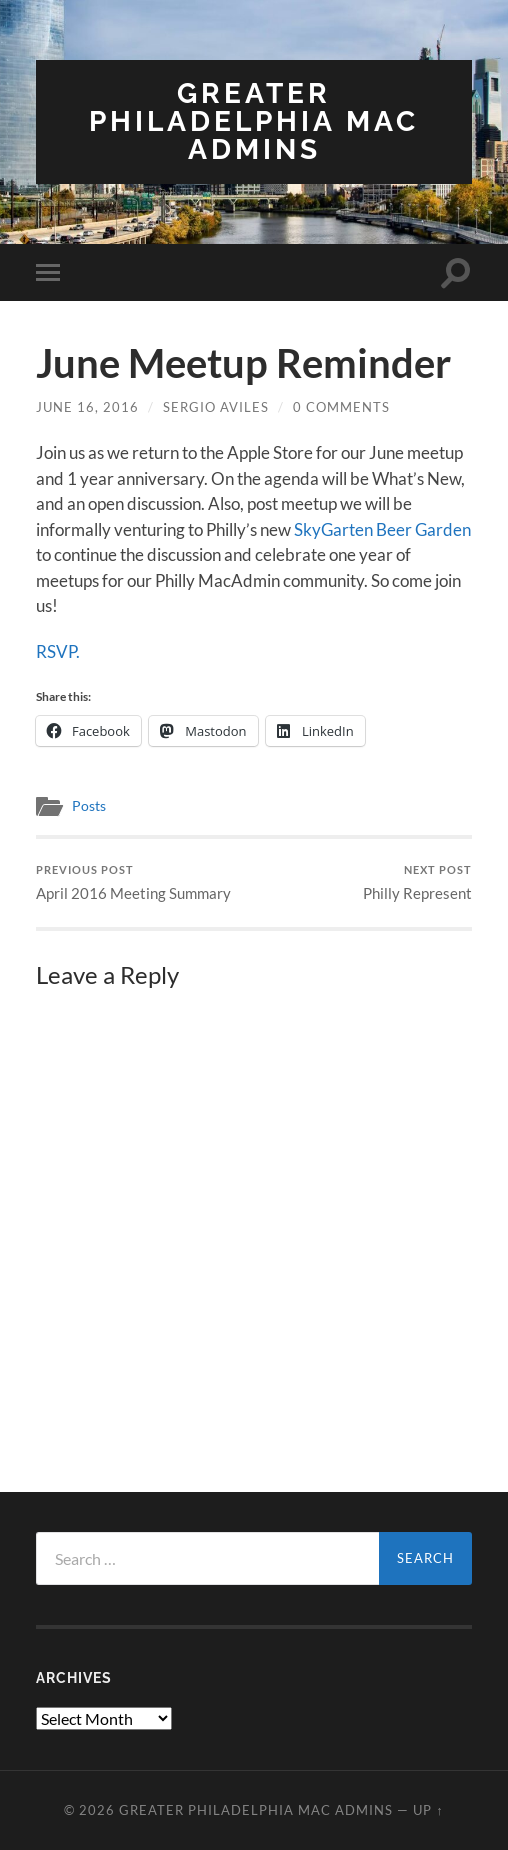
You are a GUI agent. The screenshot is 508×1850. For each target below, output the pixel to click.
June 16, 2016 (87, 407)
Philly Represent (417, 882)
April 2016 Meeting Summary (133, 882)
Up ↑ (428, 1810)
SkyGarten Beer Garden (382, 529)
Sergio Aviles (216, 407)
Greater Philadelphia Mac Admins (254, 121)
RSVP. (58, 651)
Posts (89, 806)
